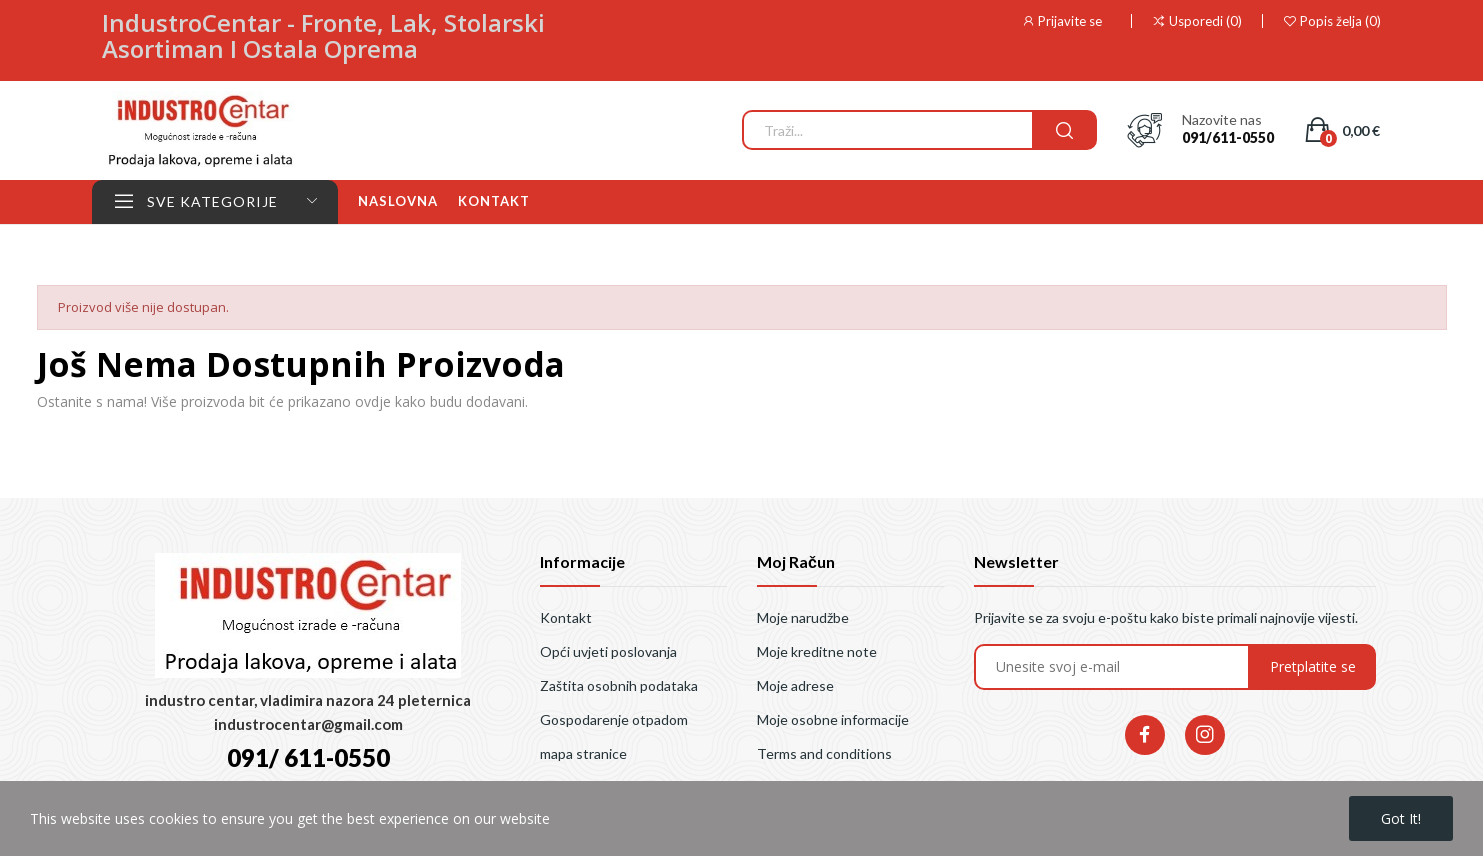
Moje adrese (795, 685)
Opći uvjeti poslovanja (608, 651)
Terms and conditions (824, 753)
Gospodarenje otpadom (614, 719)
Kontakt (566, 617)
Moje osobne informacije (833, 719)
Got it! (1401, 818)
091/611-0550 (1228, 138)
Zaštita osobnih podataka (619, 685)
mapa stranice (583, 753)
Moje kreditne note (817, 651)
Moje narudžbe (803, 617)
